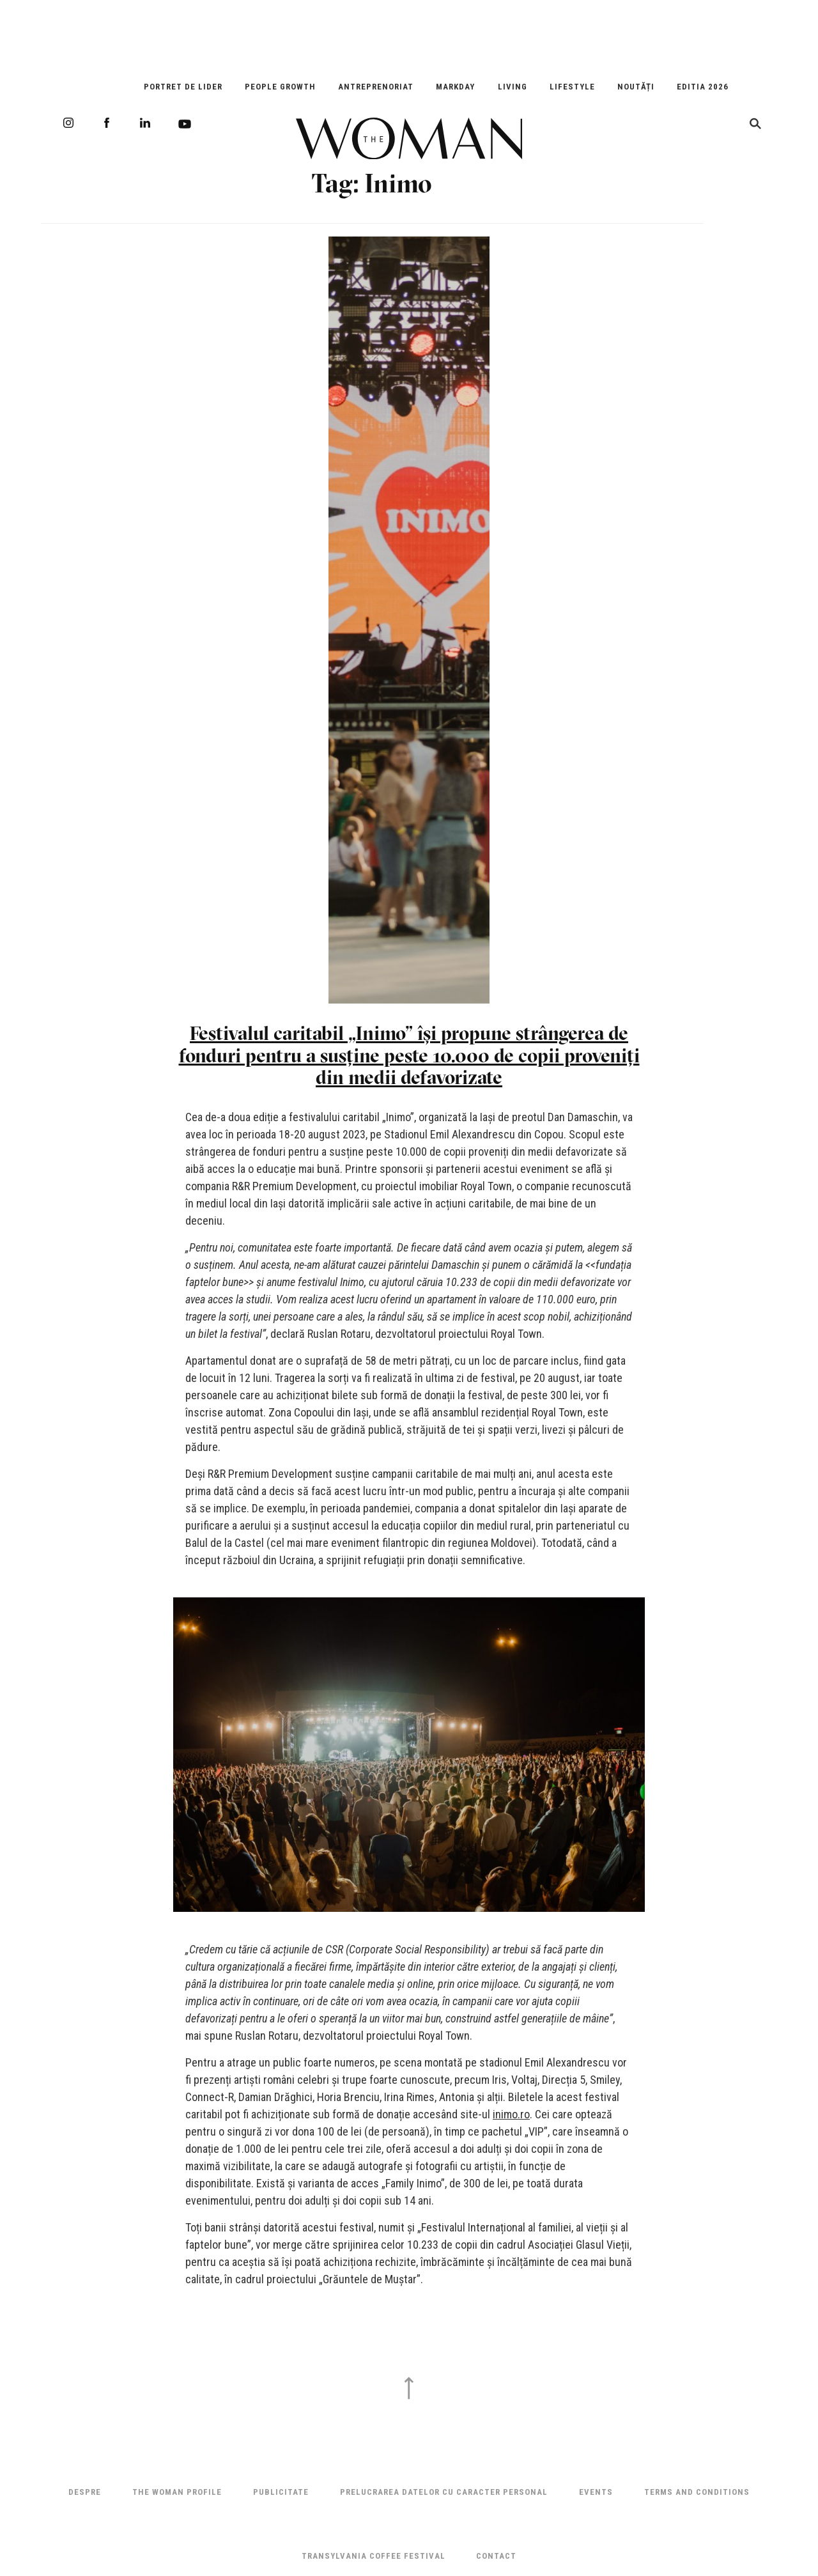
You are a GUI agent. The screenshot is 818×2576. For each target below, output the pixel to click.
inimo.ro (511, 2114)
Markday (455, 86)
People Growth (280, 86)
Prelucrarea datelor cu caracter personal (444, 2492)
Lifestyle (572, 86)
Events (596, 2492)
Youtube (185, 124)
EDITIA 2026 (703, 86)
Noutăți (635, 86)
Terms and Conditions (697, 2492)
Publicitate (281, 2492)
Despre (84, 2492)
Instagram (68, 123)
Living (512, 86)
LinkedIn (145, 123)
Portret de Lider (183, 86)
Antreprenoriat (375, 86)
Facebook (107, 123)
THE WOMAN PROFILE (177, 2492)
